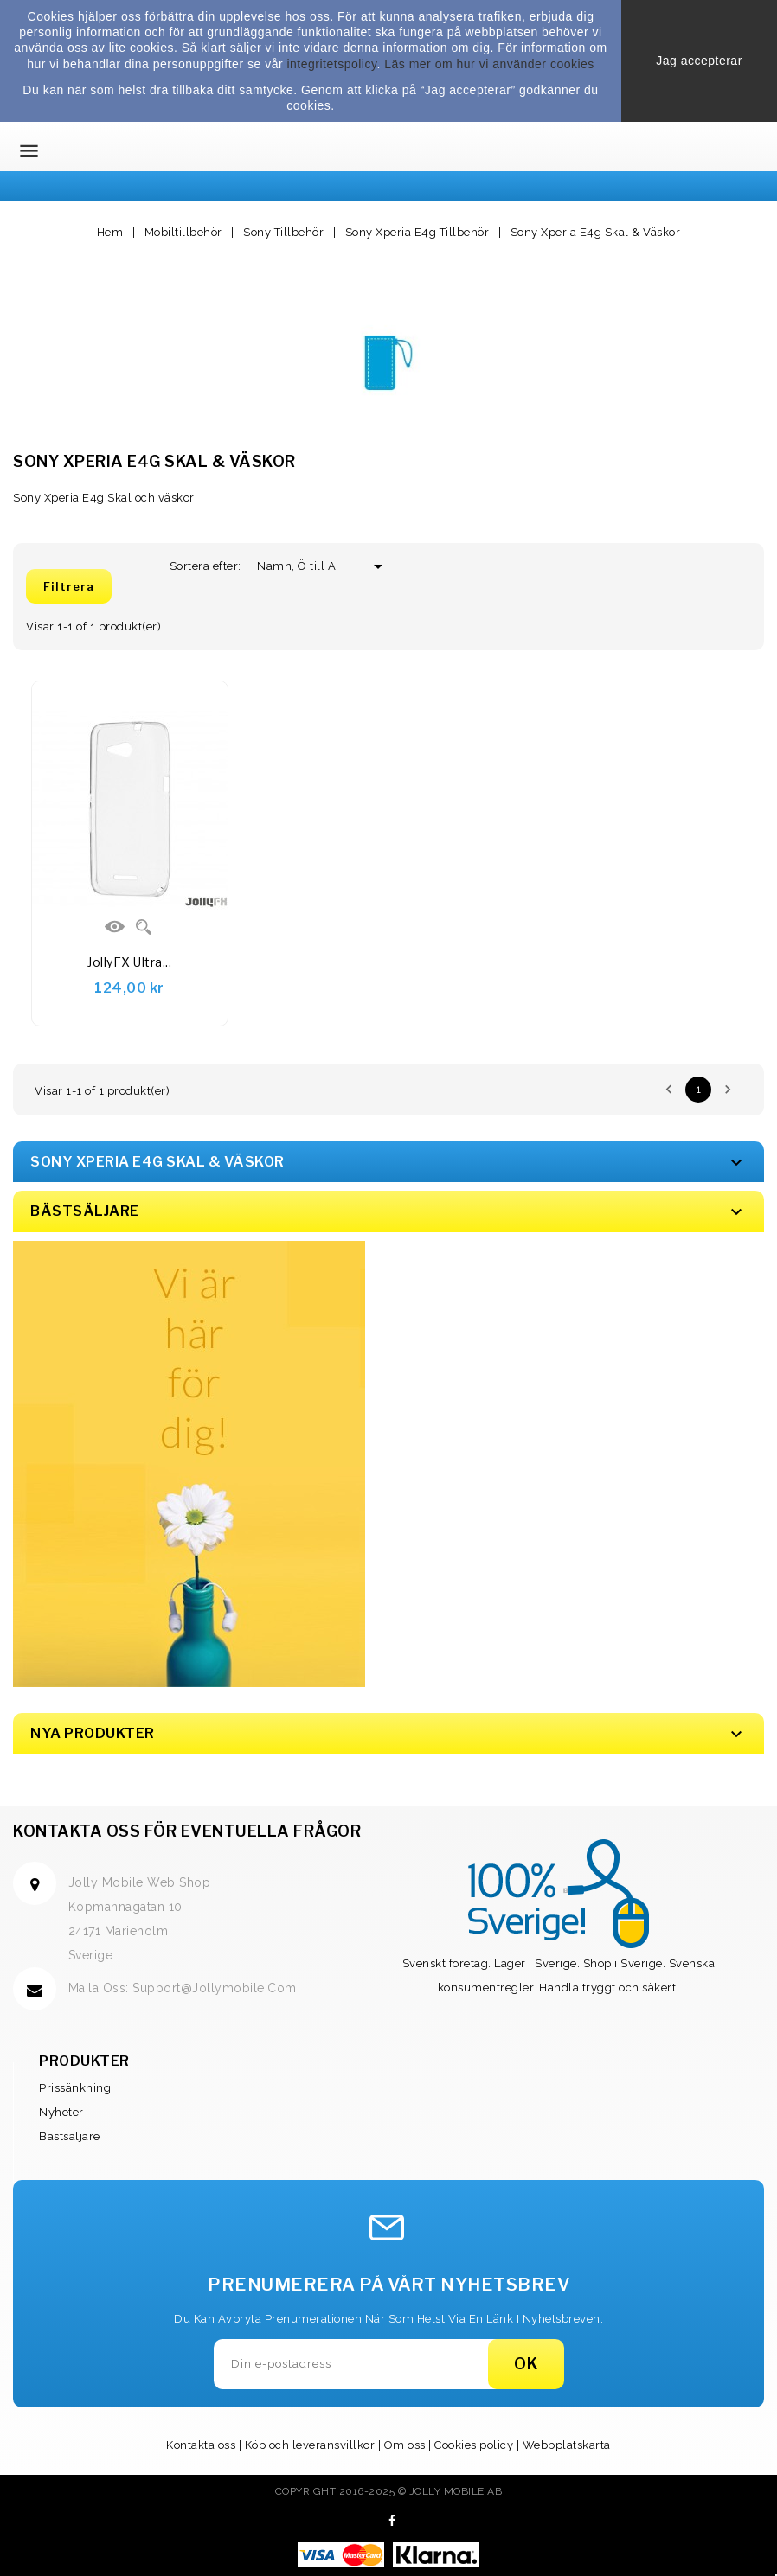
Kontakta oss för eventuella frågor (187, 1831)
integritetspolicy (331, 64)
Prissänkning (75, 2087)
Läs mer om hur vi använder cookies (489, 64)
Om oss (405, 2445)
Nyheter (61, 2112)
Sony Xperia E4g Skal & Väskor (157, 1162)
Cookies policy (473, 2445)
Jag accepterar (699, 60)
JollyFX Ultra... (129, 962)
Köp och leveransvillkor (310, 2445)
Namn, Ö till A (303, 565)
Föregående (669, 1090)
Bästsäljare (69, 2136)
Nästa (728, 1090)
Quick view (144, 927)
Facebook (392, 2521)
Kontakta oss (200, 2445)
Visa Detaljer (115, 927)
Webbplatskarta (567, 2445)
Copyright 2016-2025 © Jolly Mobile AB (389, 2491)
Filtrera (68, 586)
